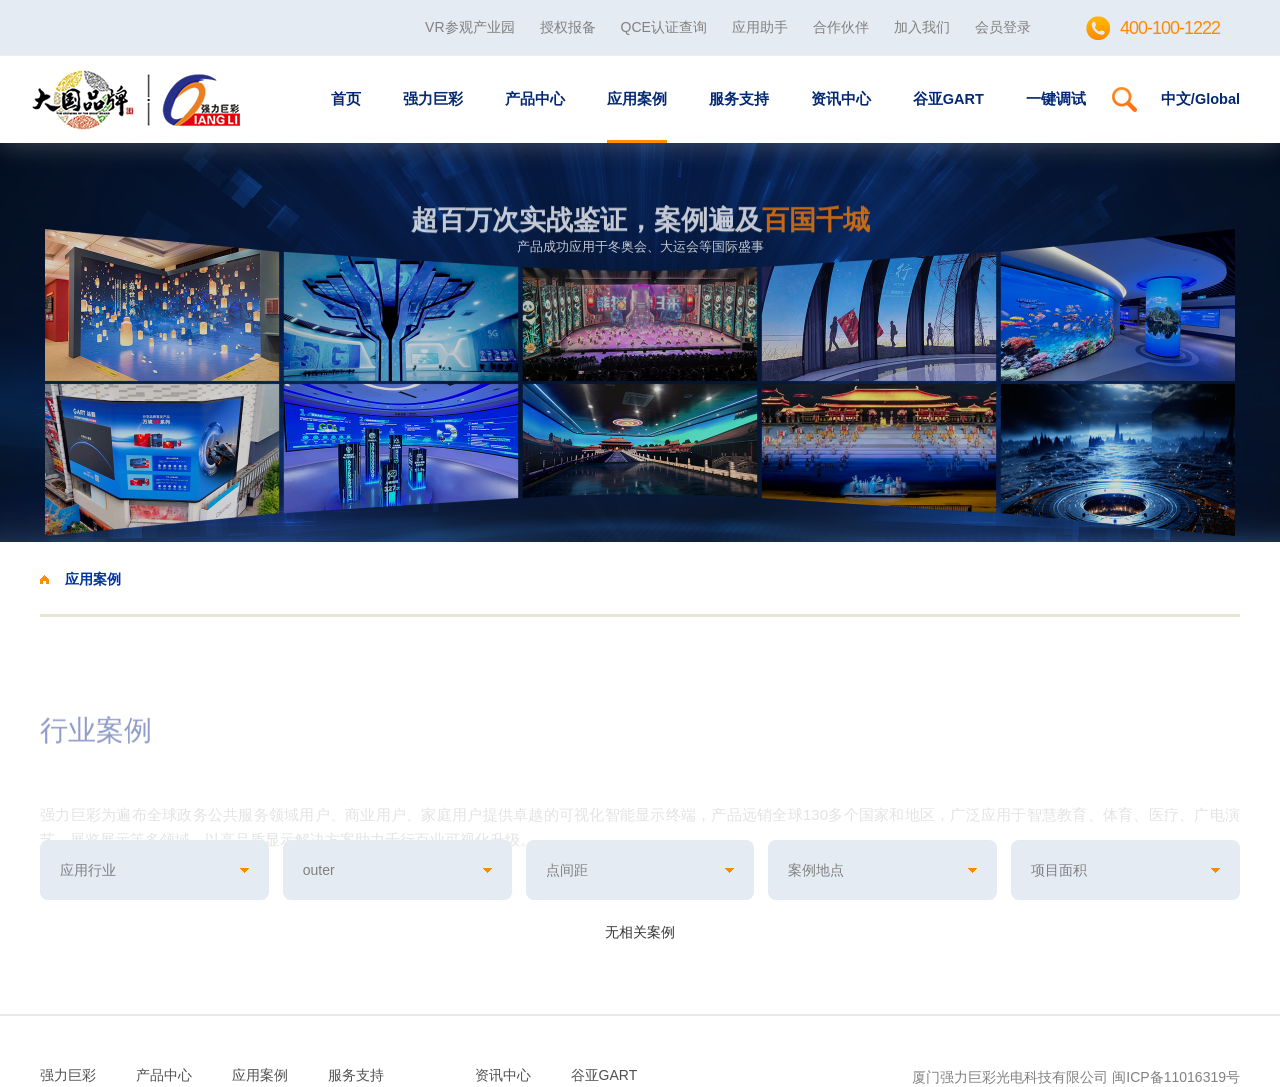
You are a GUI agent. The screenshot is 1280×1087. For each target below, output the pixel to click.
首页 (346, 99)
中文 (1176, 99)
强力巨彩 (433, 99)
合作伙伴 (841, 27)
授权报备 (568, 27)
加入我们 (922, 27)
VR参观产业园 (469, 27)
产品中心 (535, 99)
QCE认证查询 (664, 27)
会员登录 (1003, 27)
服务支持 (739, 99)
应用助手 (760, 27)
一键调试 (1056, 99)
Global (1217, 99)
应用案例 (637, 99)
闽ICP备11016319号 (1176, 1077)
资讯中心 (841, 99)
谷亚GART (948, 99)
